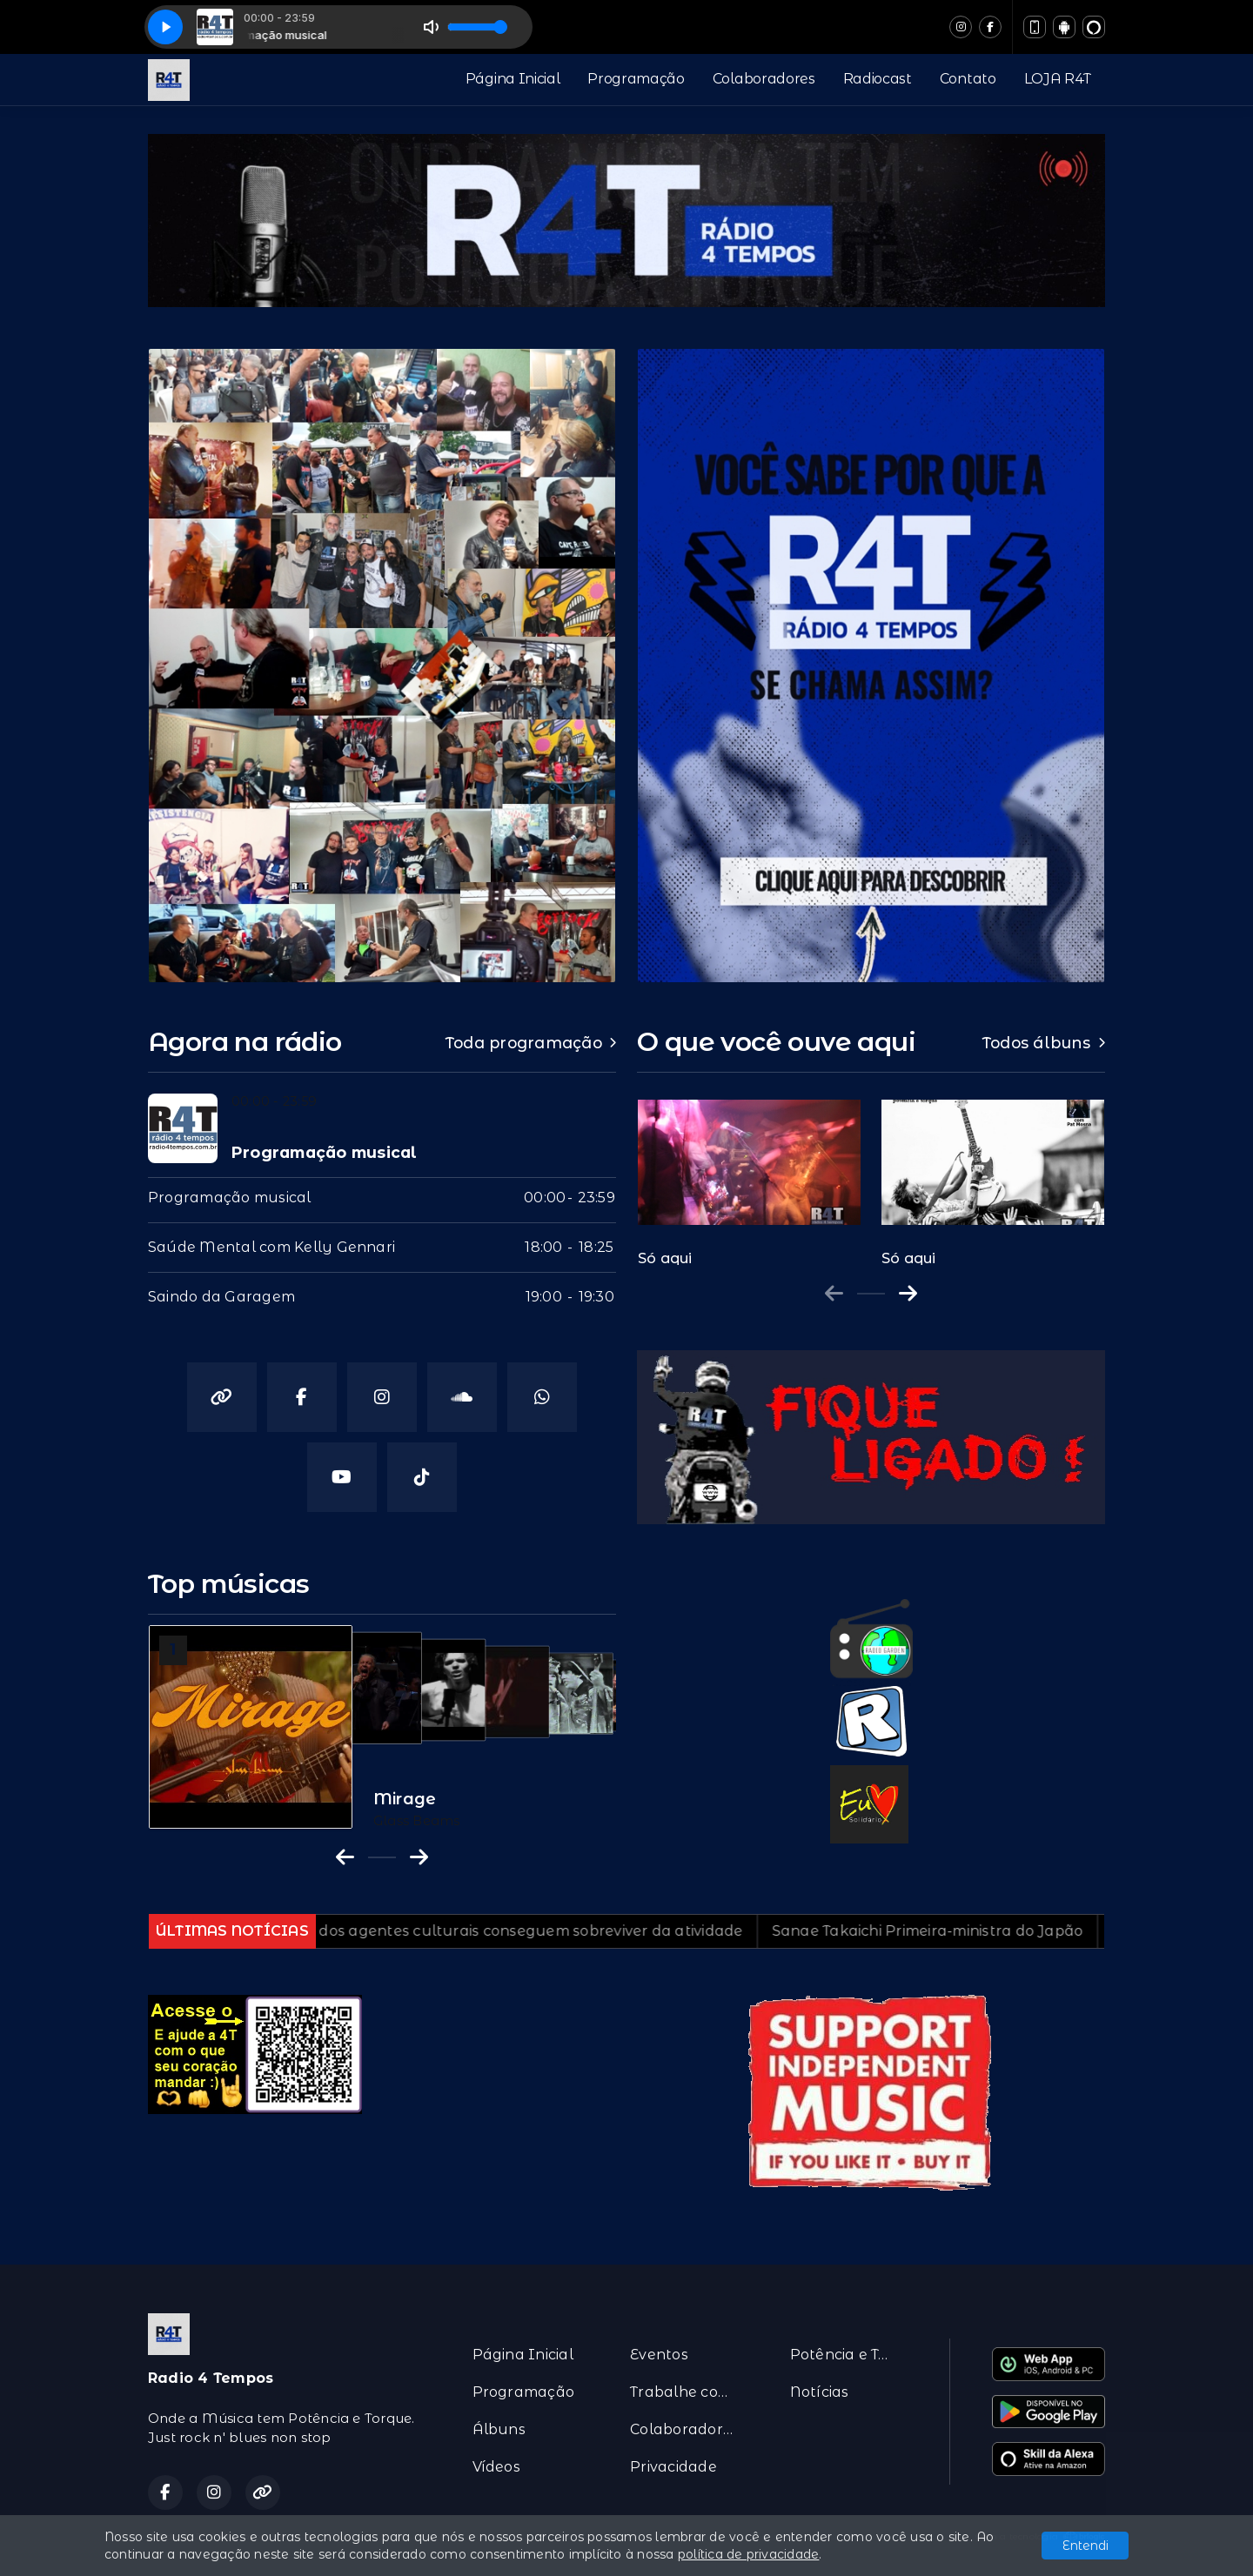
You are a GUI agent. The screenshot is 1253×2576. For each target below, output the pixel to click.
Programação (635, 78)
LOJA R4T (1057, 78)
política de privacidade (749, 2554)
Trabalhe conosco (688, 2392)
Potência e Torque (849, 2354)
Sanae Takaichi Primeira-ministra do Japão (960, 1931)
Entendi (1085, 2545)
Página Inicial (513, 78)
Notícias (819, 2392)
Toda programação (531, 1043)
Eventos (659, 2354)
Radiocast (877, 78)
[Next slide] (908, 1293)
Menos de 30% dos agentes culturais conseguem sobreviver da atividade (508, 1931)
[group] (749, 1173)
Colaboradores (764, 78)
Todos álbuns (1043, 1043)
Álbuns (499, 2429)
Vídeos (496, 2467)
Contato (968, 78)
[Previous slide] (834, 1293)
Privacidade (673, 2467)
